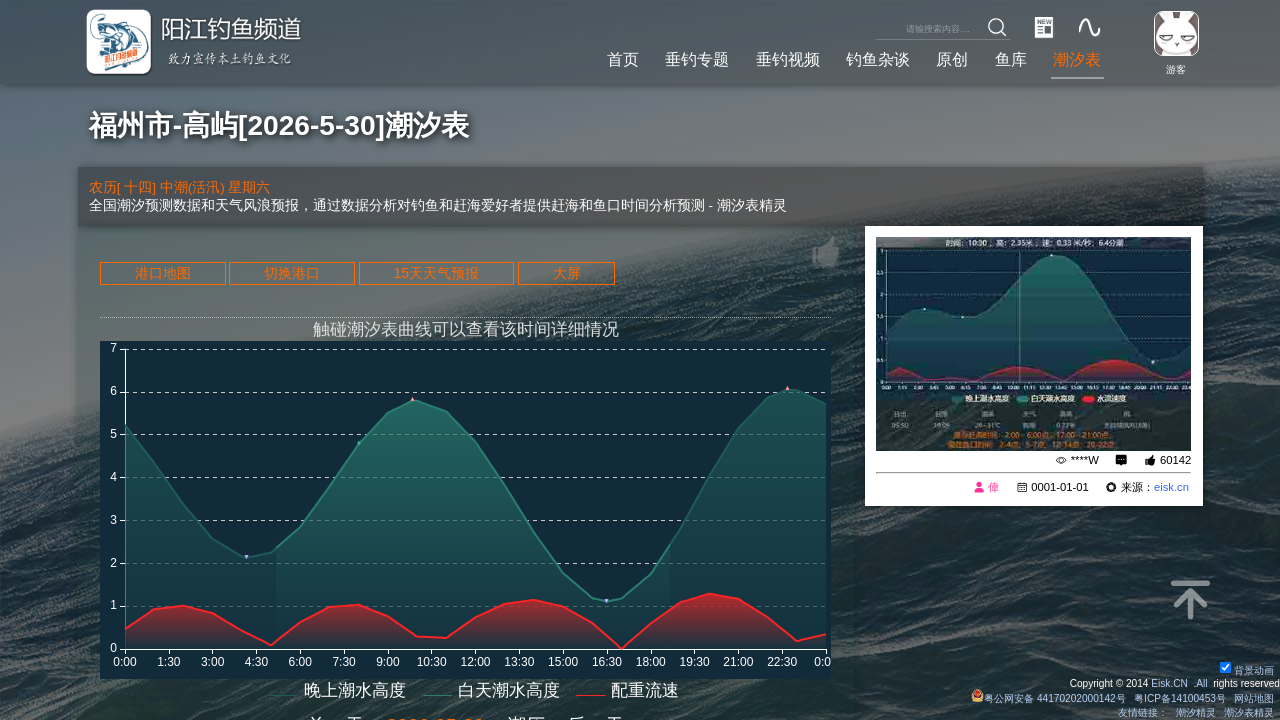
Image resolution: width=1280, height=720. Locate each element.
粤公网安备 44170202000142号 (1050, 698)
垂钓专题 (697, 59)
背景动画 (1247, 670)
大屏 (567, 273)
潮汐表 (1077, 59)
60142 (1175, 460)
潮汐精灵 (1196, 712)
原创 (952, 59)
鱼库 (1011, 59)
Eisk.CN (1169, 683)
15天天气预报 (437, 273)
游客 (1176, 69)
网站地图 (1254, 698)
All (1201, 683)
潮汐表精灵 (1249, 712)
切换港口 (292, 273)
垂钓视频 (788, 59)
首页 (623, 59)
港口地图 (163, 273)
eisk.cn (1171, 487)
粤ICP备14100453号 (1180, 698)
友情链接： (1143, 712)
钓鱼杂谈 (878, 59)
